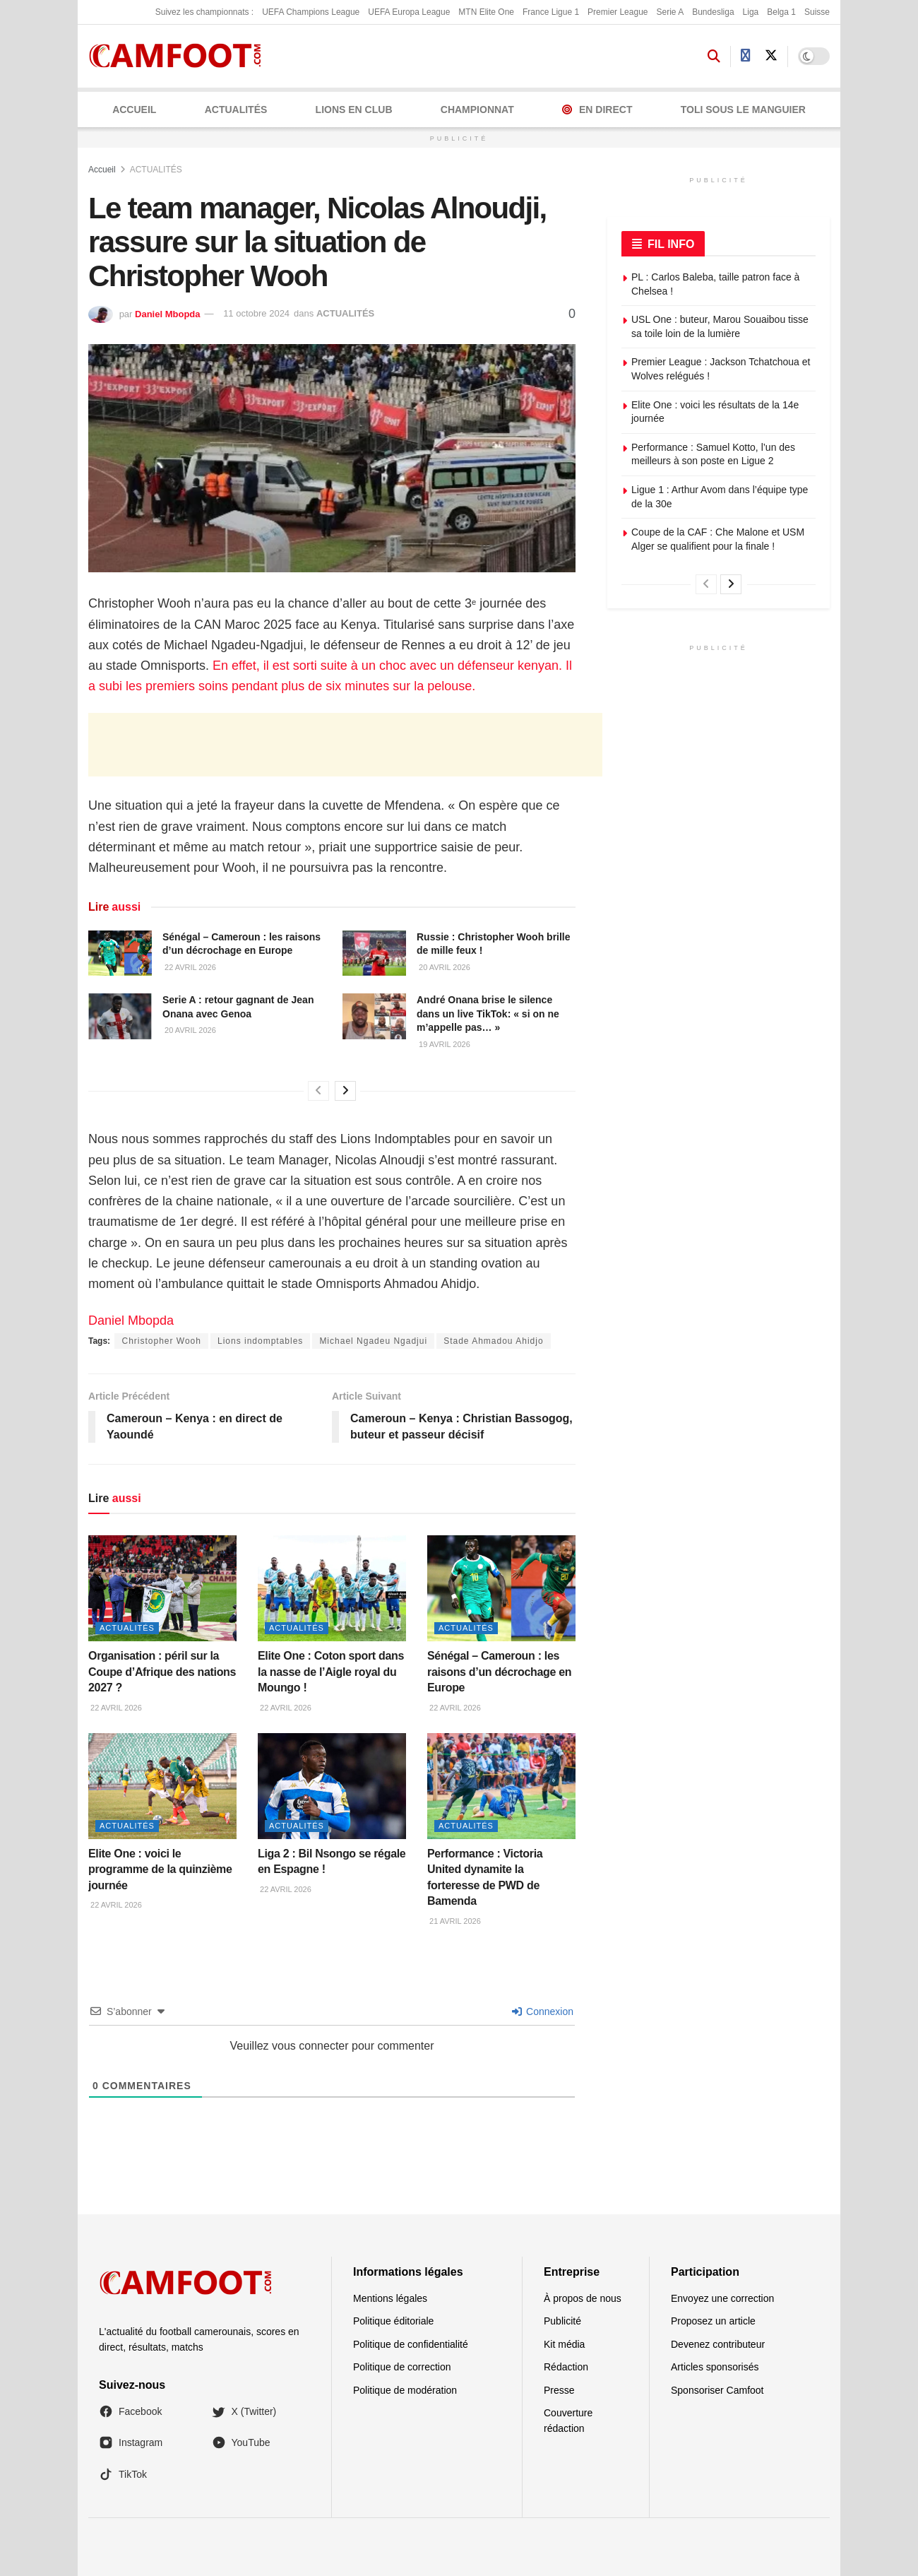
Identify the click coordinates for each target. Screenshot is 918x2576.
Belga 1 (781, 12)
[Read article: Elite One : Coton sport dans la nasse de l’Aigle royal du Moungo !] (332, 1588)
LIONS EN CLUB (354, 109)
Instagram (130, 2442)
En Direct (597, 109)
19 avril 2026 (443, 1044)
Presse (559, 2390)
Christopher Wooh (161, 1341)
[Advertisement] (345, 744)
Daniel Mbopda (167, 313)
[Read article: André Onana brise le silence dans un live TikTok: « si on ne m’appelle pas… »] (374, 1016)
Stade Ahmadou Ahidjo (493, 1341)
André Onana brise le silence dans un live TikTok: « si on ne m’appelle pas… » (488, 1013)
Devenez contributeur (718, 2344)
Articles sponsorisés (715, 2367)
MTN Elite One (486, 12)
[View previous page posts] (318, 1091)
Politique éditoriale (393, 2321)
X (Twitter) (244, 2411)
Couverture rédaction (568, 2420)
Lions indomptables (260, 1341)
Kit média (564, 2344)
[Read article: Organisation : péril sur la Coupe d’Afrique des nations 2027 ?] (162, 1588)
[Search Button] (714, 56)
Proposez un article (713, 2321)
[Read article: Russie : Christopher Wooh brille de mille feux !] (374, 953)
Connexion (542, 2011)
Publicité (562, 2321)
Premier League (618, 12)
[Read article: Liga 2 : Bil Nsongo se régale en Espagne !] (332, 1786)
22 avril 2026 (189, 967)
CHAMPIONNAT (477, 109)
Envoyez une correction (722, 2298)
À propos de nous (582, 2298)
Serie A (670, 12)
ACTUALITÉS (236, 109)
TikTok (123, 2474)
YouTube (241, 2442)
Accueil (134, 109)
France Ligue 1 (551, 12)
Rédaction (566, 2367)
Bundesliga (713, 12)
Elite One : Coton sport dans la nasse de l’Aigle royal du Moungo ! (331, 1672)
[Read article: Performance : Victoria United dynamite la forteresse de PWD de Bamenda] (501, 1786)
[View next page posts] (345, 1091)
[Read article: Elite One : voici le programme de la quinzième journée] (162, 1786)
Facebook (130, 2411)
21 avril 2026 (454, 1921)
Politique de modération (405, 2390)
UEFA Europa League (409, 12)
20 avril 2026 (443, 967)
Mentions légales (390, 2298)
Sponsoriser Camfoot (717, 2390)
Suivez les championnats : (204, 12)
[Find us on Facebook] (746, 56)
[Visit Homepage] (179, 56)
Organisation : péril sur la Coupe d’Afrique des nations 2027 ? (162, 1672)
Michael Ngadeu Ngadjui (373, 1341)
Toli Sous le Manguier (743, 109)
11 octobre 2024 (256, 313)
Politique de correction (402, 2367)
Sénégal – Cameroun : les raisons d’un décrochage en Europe (499, 1672)
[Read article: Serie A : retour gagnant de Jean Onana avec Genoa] (120, 1016)
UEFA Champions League (310, 12)
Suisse (817, 12)
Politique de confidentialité (410, 2344)
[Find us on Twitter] (771, 55)
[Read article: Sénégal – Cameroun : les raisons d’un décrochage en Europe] (120, 953)
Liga (751, 12)
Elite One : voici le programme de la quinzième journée (160, 1869)
